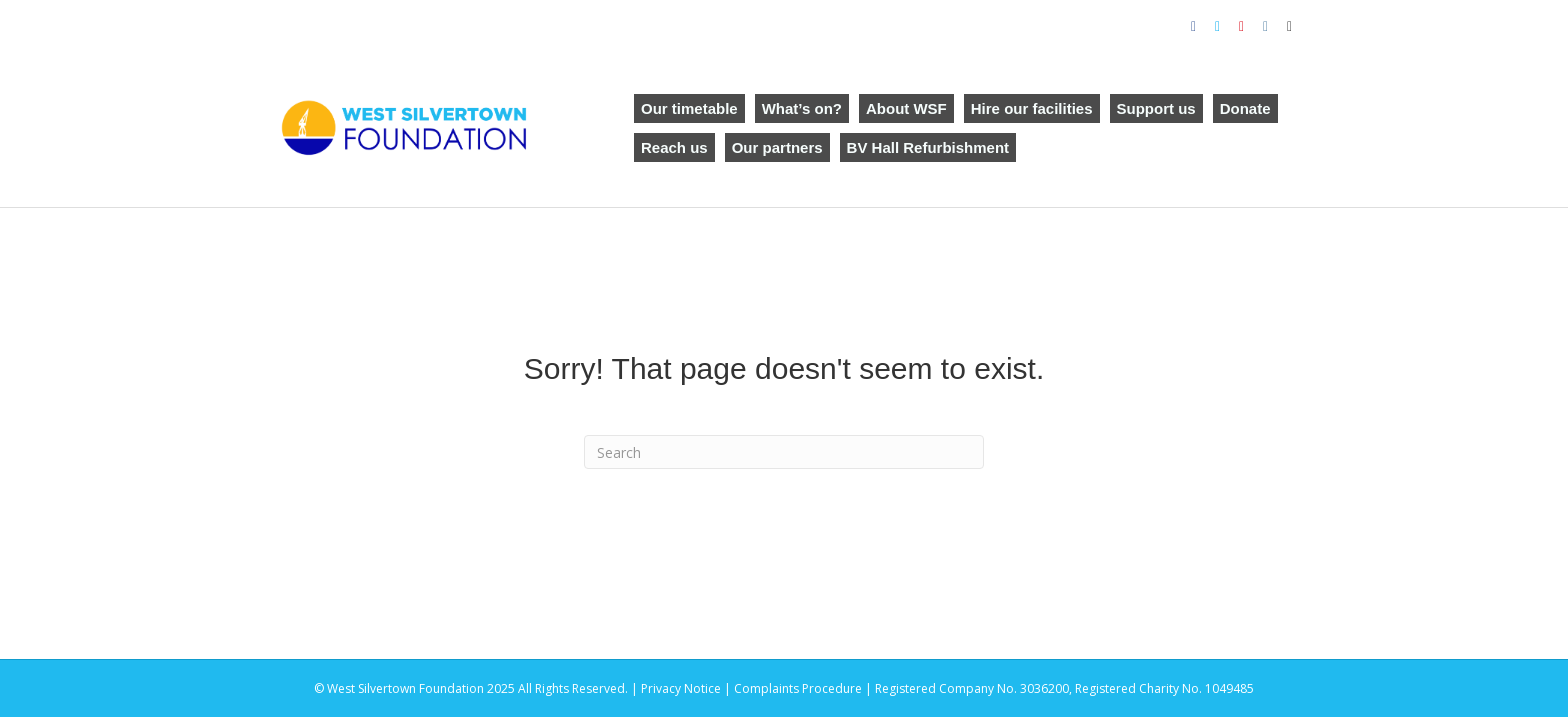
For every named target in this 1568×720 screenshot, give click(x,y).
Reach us (674, 147)
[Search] (784, 452)
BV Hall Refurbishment (928, 147)
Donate (1245, 108)
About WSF (906, 108)
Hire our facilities (1032, 108)
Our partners (777, 147)
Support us (1156, 108)
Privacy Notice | (687, 688)
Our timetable (689, 108)
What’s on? (802, 108)
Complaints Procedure (798, 688)
